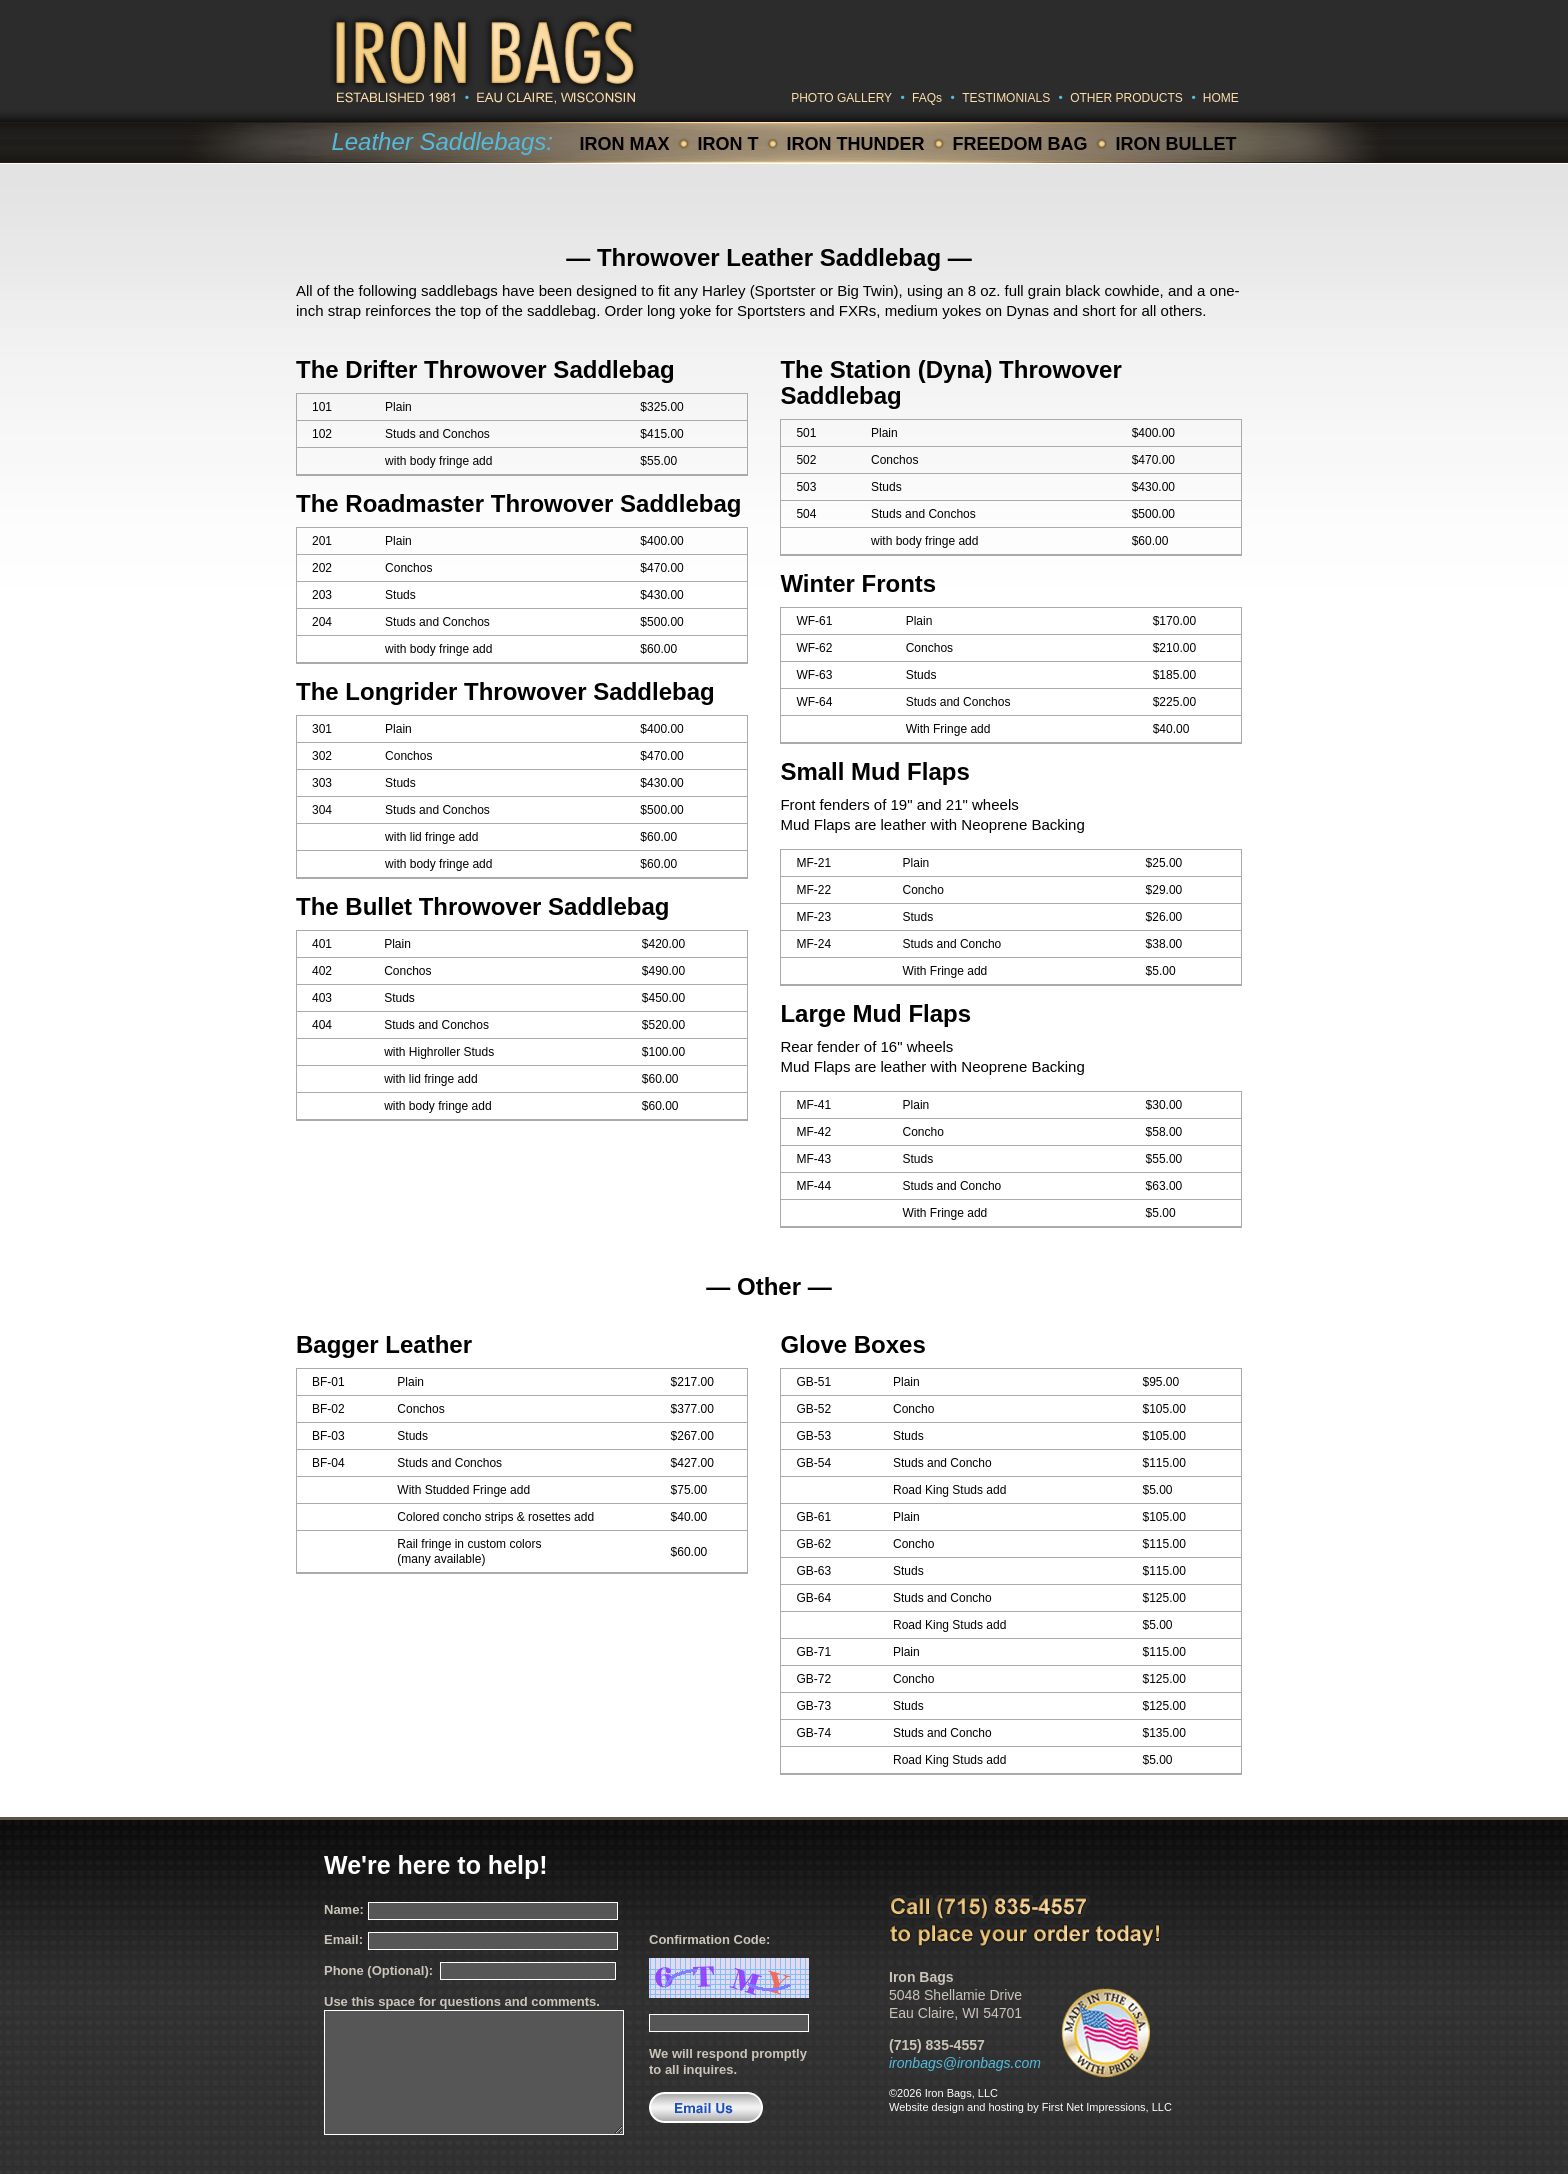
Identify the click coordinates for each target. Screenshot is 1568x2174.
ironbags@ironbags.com (965, 2063)
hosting (1005, 2107)
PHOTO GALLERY (841, 98)
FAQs (927, 98)
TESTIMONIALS (1006, 98)
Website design (926, 2107)
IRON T (728, 144)
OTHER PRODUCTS (1126, 98)
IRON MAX (625, 144)
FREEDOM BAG (1020, 144)
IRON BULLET (1176, 144)
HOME (1221, 98)
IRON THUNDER (856, 144)
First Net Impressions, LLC (1107, 2107)
